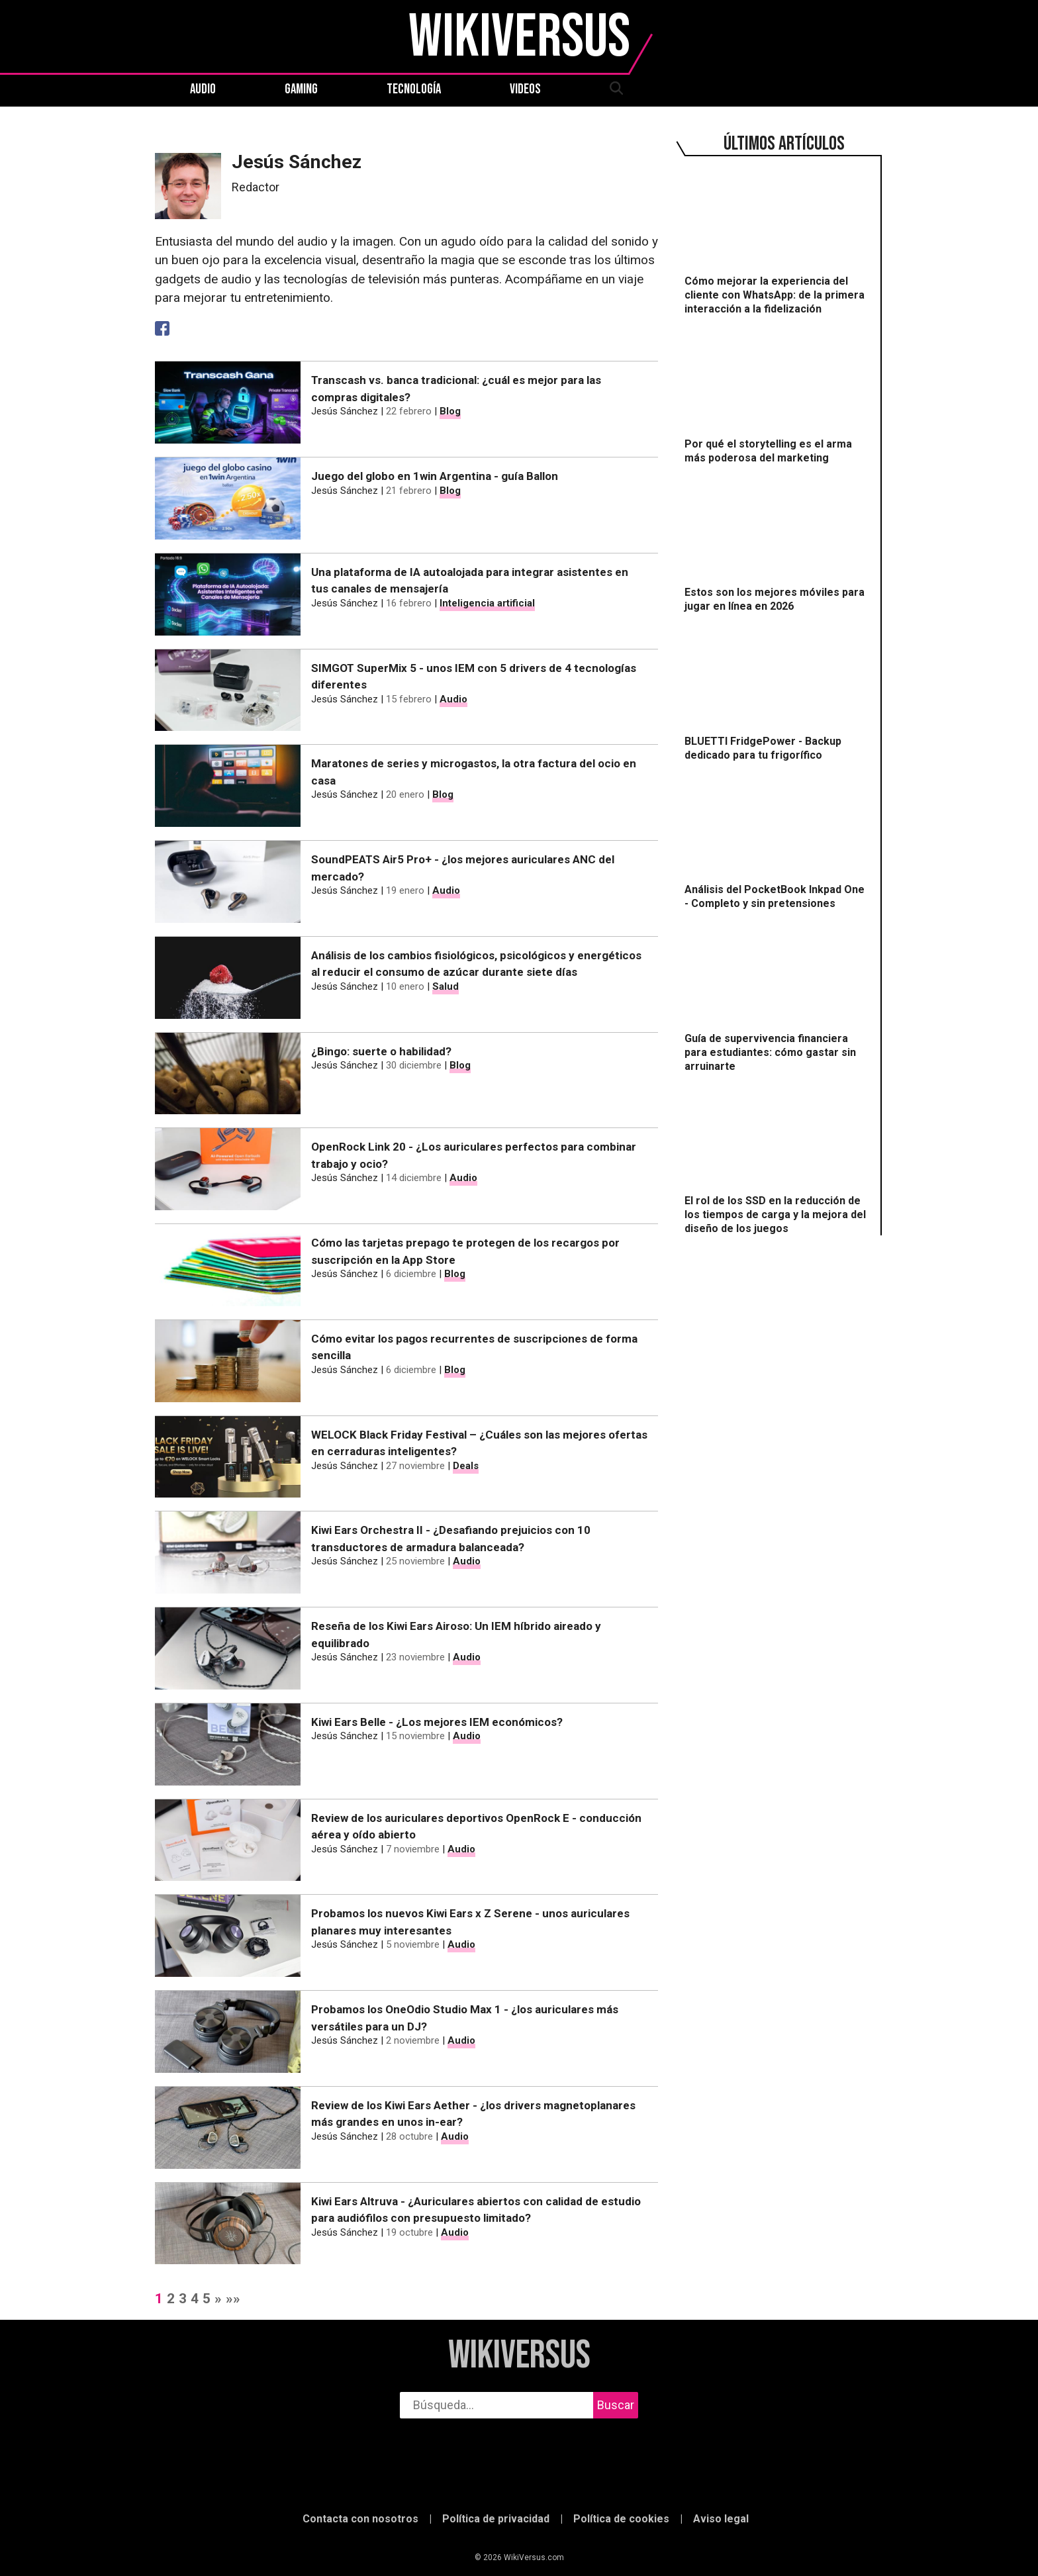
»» (233, 2299)
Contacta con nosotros (360, 2518)
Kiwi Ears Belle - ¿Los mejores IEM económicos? (437, 1722)
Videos (525, 89)
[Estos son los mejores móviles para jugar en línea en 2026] (777, 546)
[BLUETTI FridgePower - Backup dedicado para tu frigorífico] (777, 694)
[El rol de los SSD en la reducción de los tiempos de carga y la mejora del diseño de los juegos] (777, 1161)
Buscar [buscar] (615, 2405)
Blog (450, 411)
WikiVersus (519, 2356)
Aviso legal (721, 2518)
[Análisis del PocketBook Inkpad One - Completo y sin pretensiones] (777, 843)
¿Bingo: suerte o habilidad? (381, 1051)
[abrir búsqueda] (616, 89)
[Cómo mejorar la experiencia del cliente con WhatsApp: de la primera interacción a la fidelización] (777, 241)
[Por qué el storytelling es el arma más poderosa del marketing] (777, 397)
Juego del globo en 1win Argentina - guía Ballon (434, 476)
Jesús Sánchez (344, 411)
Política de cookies (621, 2518)
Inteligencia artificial (487, 603)
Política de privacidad (495, 2518)
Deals (466, 1466)
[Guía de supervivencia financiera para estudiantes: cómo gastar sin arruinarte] (777, 998)
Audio (203, 89)
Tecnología (414, 89)
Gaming (301, 89)
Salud (445, 986)
